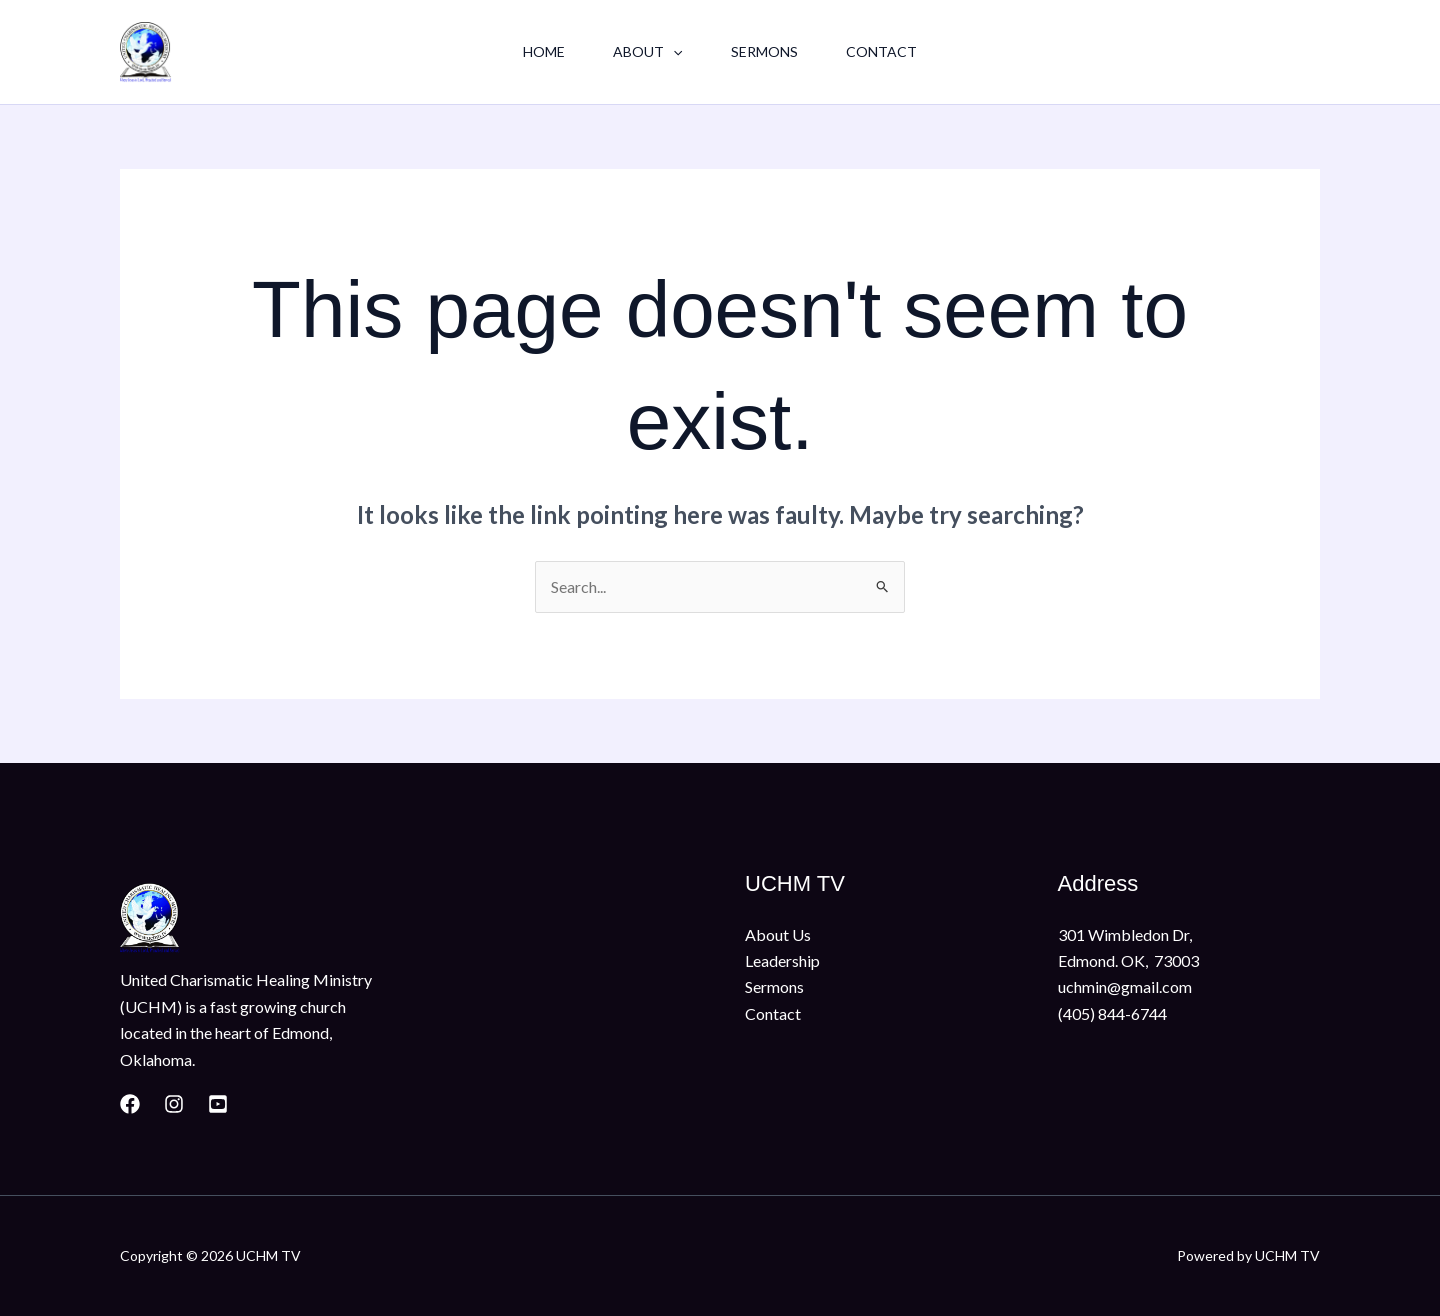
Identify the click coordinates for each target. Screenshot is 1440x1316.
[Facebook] (130, 1104)
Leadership (782, 960)
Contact (881, 51)
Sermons (764, 51)
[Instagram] (174, 1104)
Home (544, 51)
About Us (778, 934)
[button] (673, 52)
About (647, 52)
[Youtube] (218, 1104)
